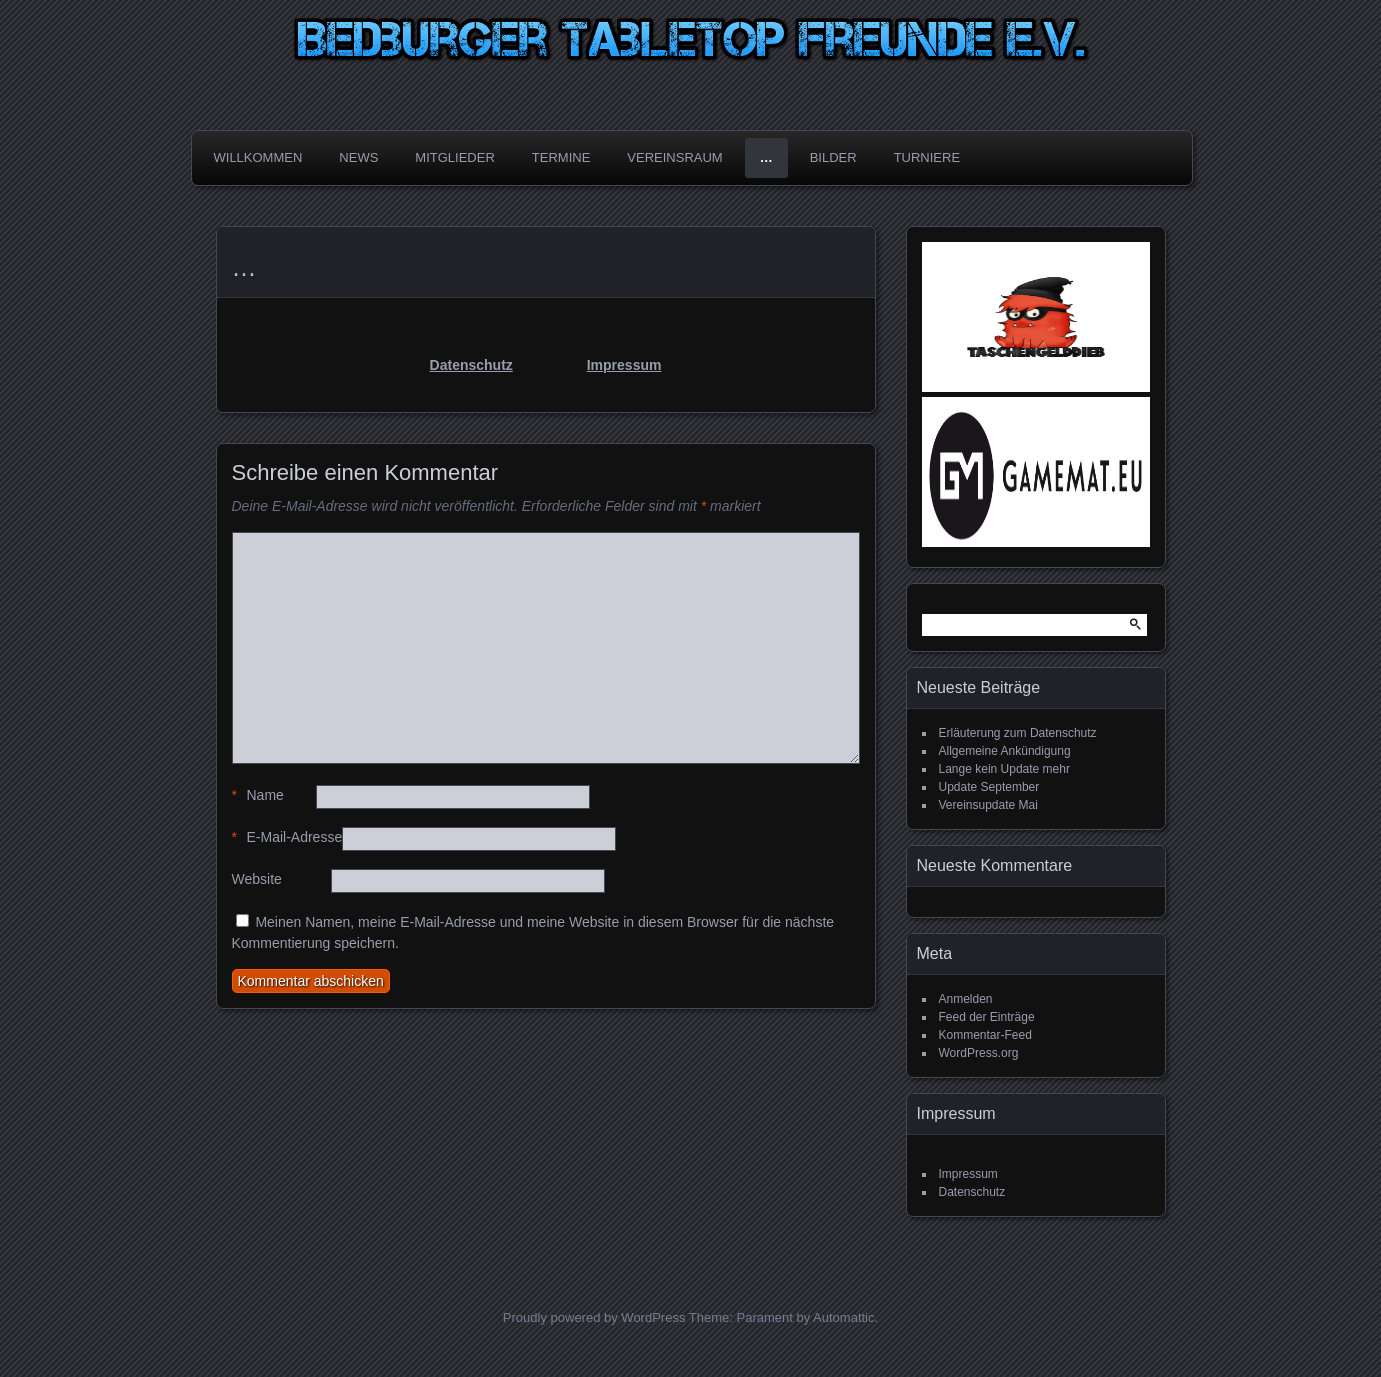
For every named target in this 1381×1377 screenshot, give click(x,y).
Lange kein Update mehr (1004, 769)
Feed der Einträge (987, 1017)
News (358, 157)
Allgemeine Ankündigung (1005, 751)
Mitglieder (454, 157)
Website (257, 879)
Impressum (624, 365)
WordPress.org (979, 1053)
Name (258, 795)
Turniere (927, 157)
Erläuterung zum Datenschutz (1018, 733)
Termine (561, 157)
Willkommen (258, 157)
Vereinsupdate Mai (988, 805)
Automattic (843, 1317)
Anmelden (966, 999)
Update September (989, 787)
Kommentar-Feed (985, 1035)
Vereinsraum (674, 157)
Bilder (833, 157)
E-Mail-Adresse (287, 837)
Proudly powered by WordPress (594, 1317)
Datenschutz (471, 365)
